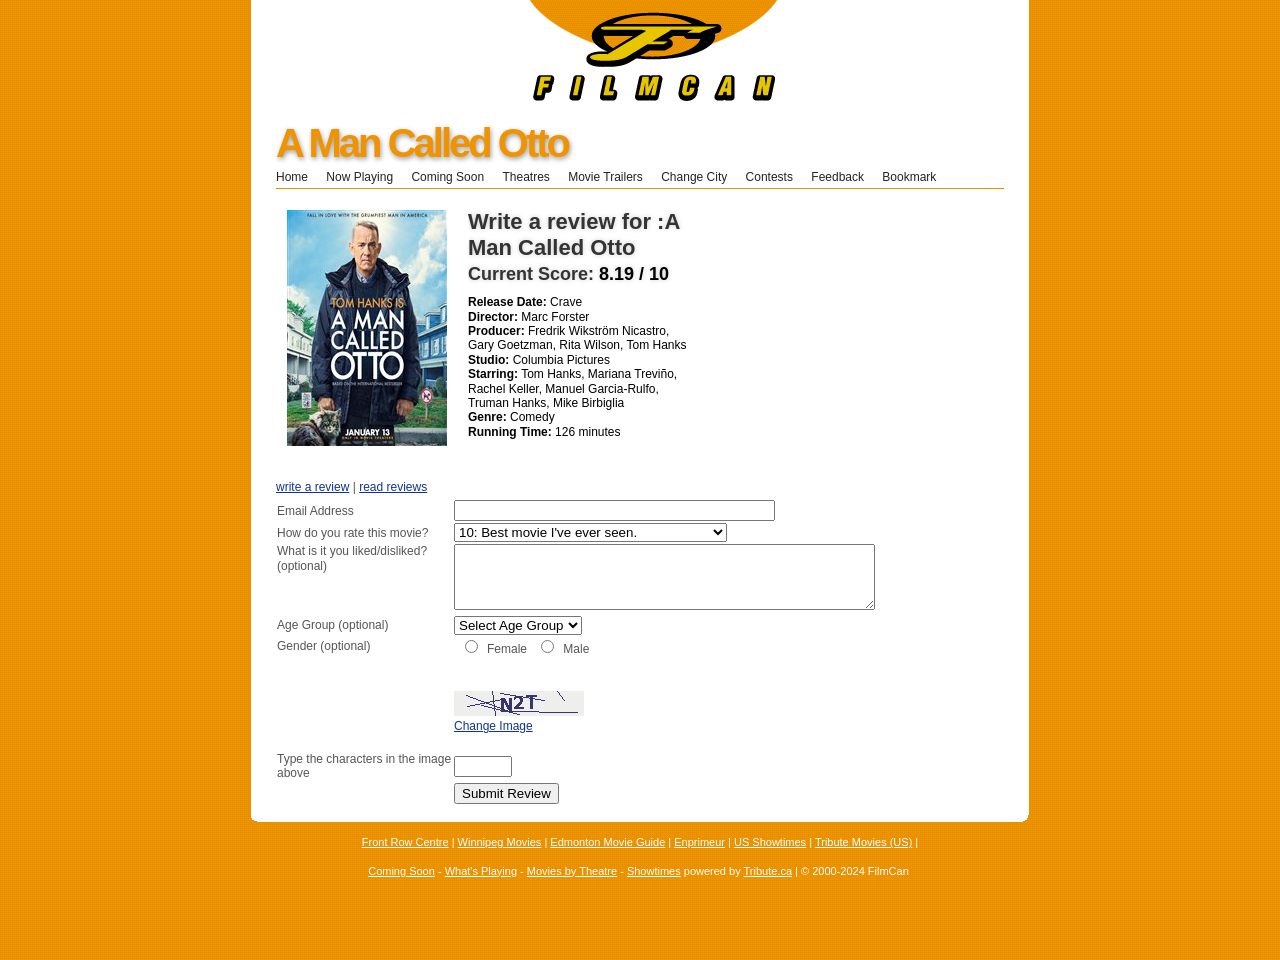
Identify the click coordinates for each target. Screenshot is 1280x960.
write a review (312, 487)
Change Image (443, 748)
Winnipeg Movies (500, 864)
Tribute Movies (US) (863, 864)
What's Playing (481, 892)
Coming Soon (447, 177)
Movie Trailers (605, 177)
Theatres (525, 177)
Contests (769, 177)
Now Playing (359, 177)
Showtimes (654, 892)
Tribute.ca (768, 892)
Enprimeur (699, 864)
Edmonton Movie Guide (607, 864)
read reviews (393, 487)
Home (292, 177)
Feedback (837, 177)
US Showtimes (770, 864)
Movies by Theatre (572, 892)
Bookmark (915, 177)
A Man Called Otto (422, 143)
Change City (694, 177)
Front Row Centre (405, 864)
